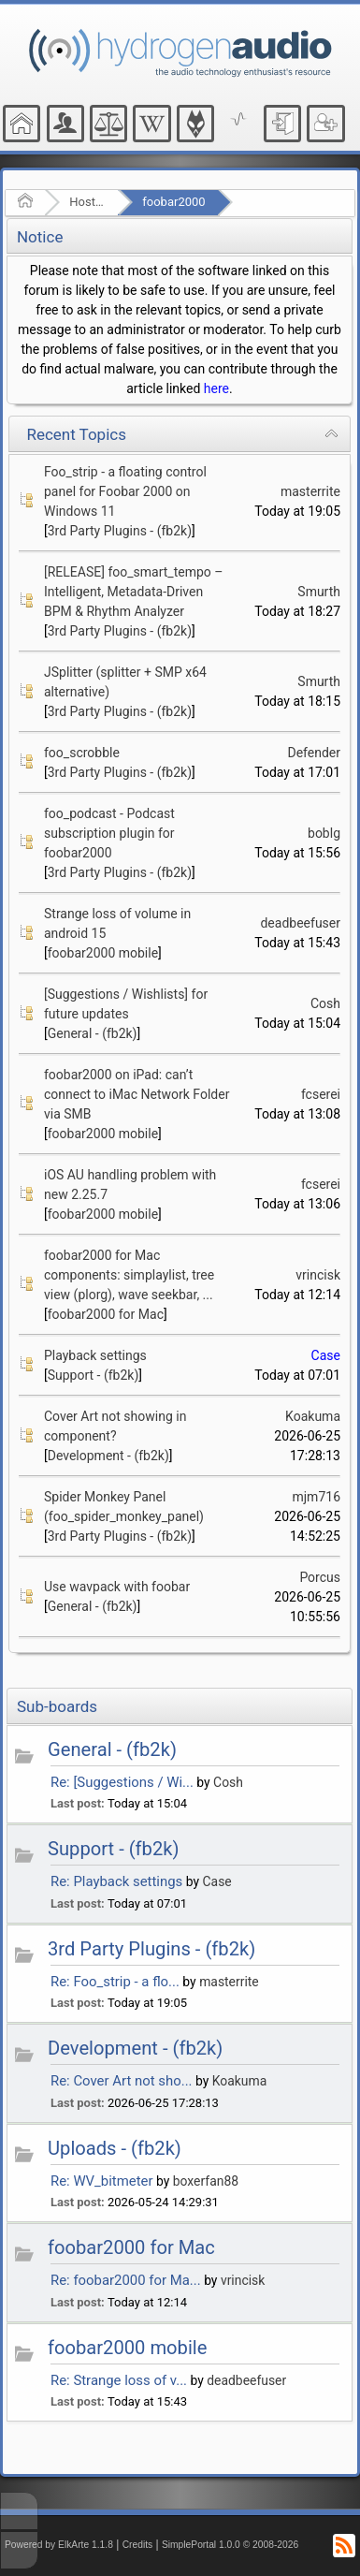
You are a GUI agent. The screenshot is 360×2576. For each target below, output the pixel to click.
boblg (324, 833)
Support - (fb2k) (93, 1375)
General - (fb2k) (92, 1033)
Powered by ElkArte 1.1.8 (59, 2544)
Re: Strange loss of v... (118, 2380)
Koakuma (312, 1416)
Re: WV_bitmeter (101, 2181)
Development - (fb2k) (108, 1455)
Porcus (319, 1577)
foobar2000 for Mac (106, 1314)
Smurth (318, 591)
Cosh (325, 1003)
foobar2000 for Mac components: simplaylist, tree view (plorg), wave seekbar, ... (129, 1275)
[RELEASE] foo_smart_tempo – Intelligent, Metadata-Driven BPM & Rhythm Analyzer (133, 591)
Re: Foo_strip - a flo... (115, 1981)
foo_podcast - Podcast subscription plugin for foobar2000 (109, 833)
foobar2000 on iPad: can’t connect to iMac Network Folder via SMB (136, 1094)
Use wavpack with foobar (117, 1586)
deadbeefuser (300, 922)
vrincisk (317, 1274)
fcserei (320, 1094)
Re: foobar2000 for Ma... (125, 2280)
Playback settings (95, 1355)
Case (325, 1355)
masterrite (310, 491)
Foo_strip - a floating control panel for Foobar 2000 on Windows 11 (125, 491)
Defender (313, 752)
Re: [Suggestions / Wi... (122, 1782)
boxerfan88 (205, 2181)
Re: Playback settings (116, 1881)
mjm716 (316, 1496)
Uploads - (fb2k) (114, 2148)
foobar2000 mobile (103, 952)
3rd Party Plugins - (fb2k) (120, 530)
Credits (137, 2544)
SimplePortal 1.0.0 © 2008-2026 (230, 2544)
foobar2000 (173, 202)
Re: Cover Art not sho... (121, 2080)
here (216, 388)
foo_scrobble (82, 752)
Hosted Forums (87, 202)
